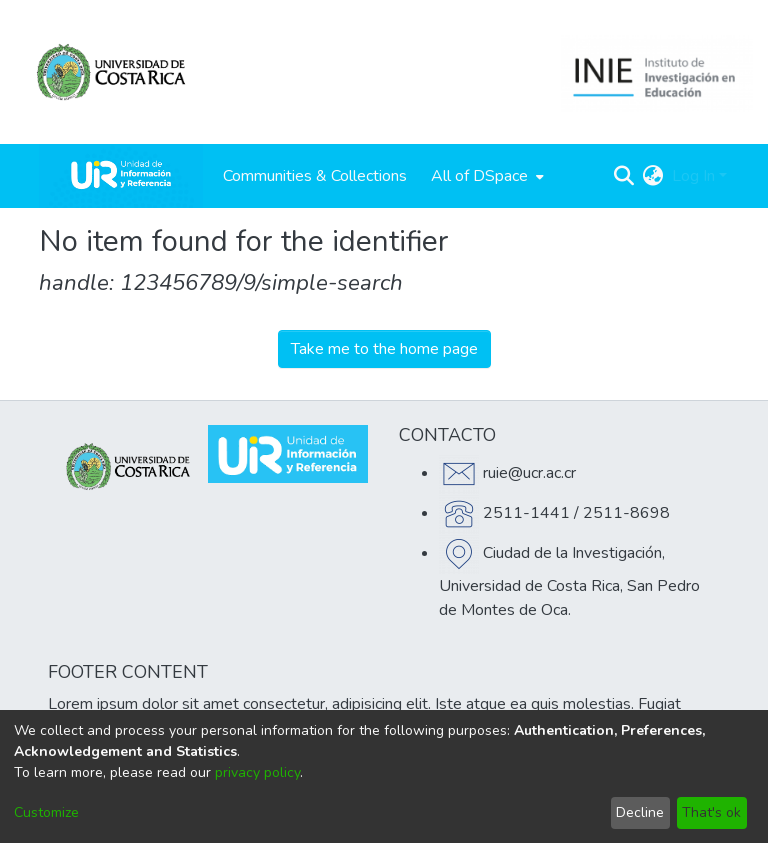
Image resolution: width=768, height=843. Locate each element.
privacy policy (257, 772)
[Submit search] (624, 176)
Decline (640, 812)
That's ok (711, 812)
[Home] (121, 176)
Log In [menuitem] (693, 176)
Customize (46, 812)
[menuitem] (485, 176)
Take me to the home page (384, 349)
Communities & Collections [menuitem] (315, 176)
